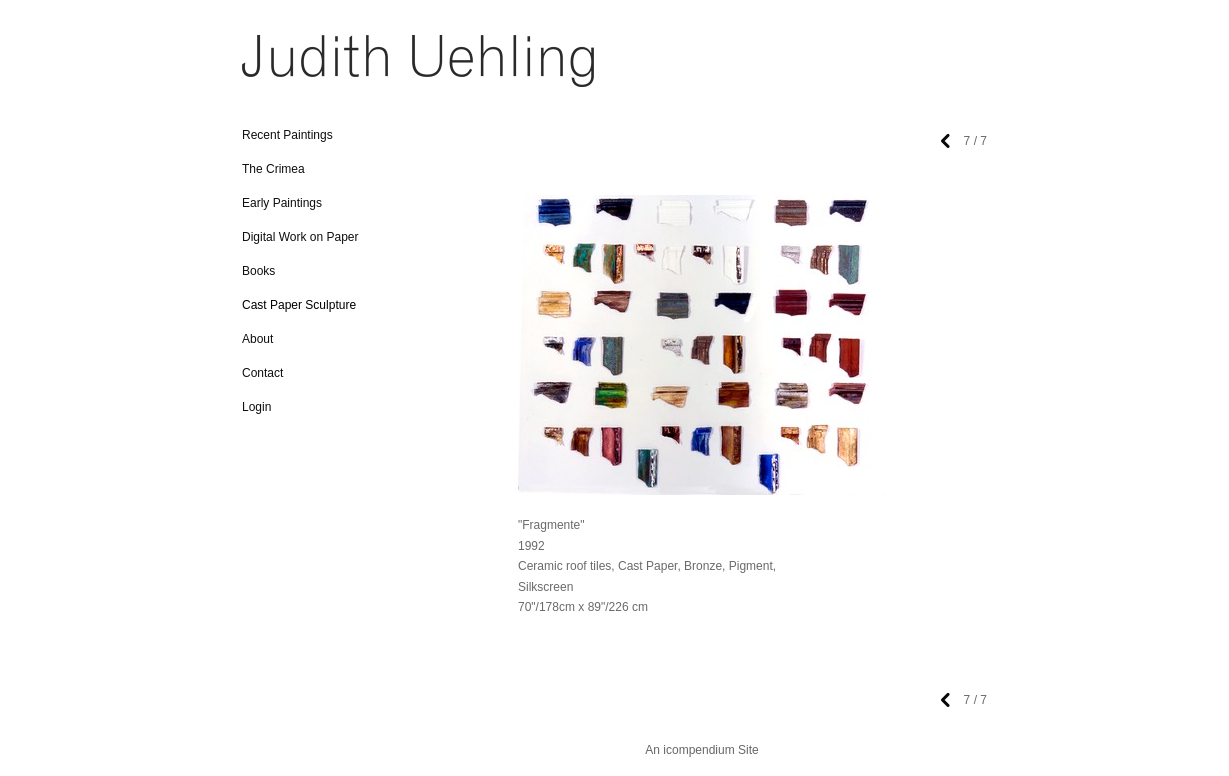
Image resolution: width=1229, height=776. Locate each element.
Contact (262, 373)
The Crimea (273, 169)
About (257, 339)
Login (256, 407)
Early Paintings (282, 203)
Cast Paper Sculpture (299, 305)
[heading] (292, 67)
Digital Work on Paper (300, 237)
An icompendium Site (701, 750)
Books (258, 271)
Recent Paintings (287, 135)
